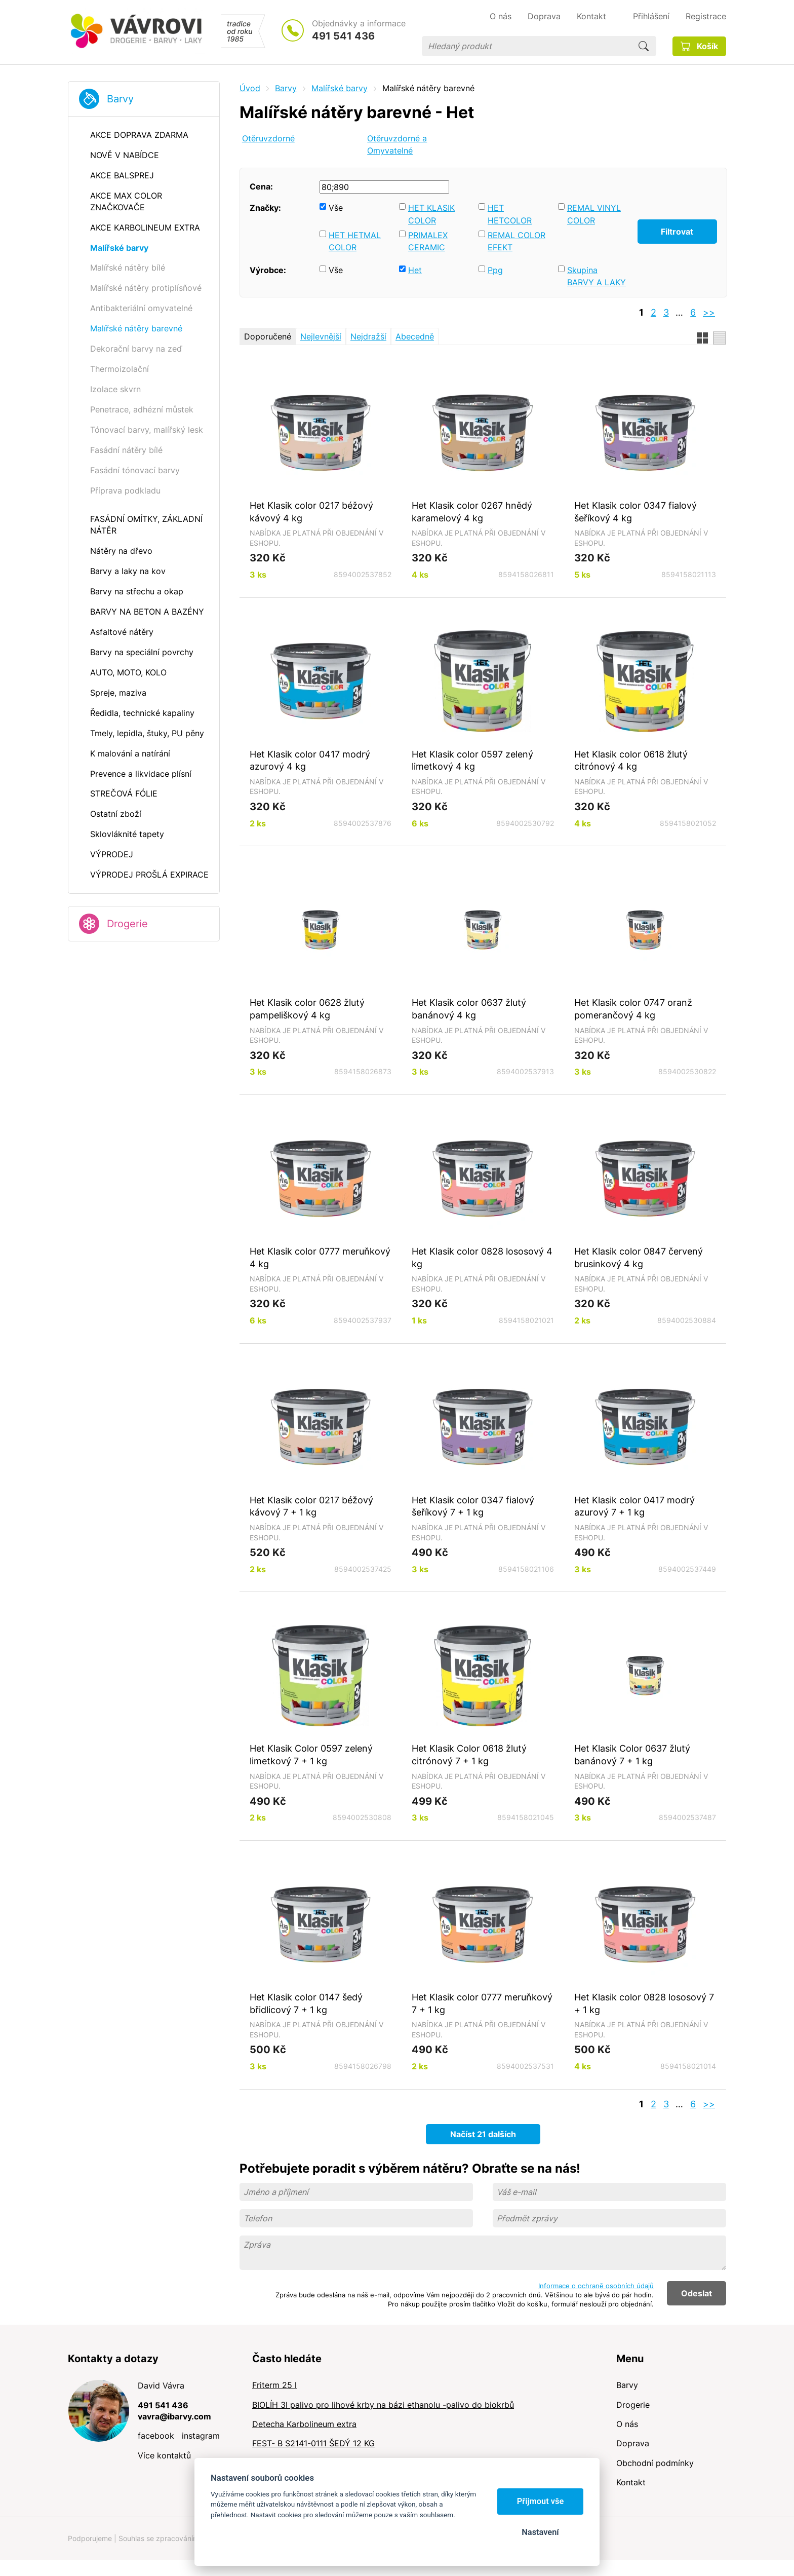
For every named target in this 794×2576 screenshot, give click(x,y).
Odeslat (696, 2293)
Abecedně (414, 336)
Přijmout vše (540, 2501)
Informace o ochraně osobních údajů (596, 2286)
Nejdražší (368, 336)
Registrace (706, 16)
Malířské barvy (339, 88)
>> (709, 312)
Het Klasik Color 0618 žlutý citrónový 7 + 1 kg (469, 1754)
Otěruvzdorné (268, 138)
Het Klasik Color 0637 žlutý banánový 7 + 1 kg (632, 1754)
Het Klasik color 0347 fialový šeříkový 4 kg (635, 511)
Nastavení (540, 2532)
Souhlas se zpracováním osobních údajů (184, 2538)
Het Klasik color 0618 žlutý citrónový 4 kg (631, 760)
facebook (156, 2436)
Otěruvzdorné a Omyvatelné (397, 144)
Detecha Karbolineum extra (304, 2424)
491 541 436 (343, 36)
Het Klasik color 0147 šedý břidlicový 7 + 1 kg (306, 2003)
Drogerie (127, 924)
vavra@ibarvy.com (174, 2416)
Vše (336, 208)
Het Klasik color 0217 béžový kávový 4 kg (311, 511)
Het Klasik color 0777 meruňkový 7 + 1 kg (482, 2003)
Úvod (250, 88)
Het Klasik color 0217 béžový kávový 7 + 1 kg (311, 1506)
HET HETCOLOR (510, 214)
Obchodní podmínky (655, 2463)
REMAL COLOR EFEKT (516, 241)
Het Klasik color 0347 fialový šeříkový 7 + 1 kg (473, 1506)
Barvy (120, 99)
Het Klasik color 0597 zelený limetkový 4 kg (472, 760)
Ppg (495, 270)
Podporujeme (90, 2538)
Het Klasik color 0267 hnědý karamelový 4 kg (472, 511)
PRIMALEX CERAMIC (428, 241)
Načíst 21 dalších (483, 2134)
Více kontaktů (164, 2455)
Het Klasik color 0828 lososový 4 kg (482, 1257)
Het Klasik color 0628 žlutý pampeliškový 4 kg (307, 1008)
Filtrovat (677, 231)
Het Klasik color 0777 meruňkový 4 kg (320, 1257)
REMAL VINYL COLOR (594, 214)
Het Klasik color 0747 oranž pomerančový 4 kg (633, 1008)
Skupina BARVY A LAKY (596, 276)
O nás (627, 2424)
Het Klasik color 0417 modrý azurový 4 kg (310, 760)
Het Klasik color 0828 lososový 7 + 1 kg (644, 2003)
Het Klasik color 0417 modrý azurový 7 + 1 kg (634, 1506)
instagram (201, 2436)
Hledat (643, 46)
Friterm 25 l (274, 2385)
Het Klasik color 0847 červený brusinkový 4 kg (638, 1257)
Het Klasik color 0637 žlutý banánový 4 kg (469, 1008)
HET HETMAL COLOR (355, 241)
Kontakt (631, 2482)
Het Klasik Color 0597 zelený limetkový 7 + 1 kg (311, 1754)
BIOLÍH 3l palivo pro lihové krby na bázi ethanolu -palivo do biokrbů (383, 2405)
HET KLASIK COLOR (431, 214)
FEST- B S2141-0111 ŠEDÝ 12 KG (313, 2443)
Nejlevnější (320, 336)
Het (415, 270)
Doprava (632, 2443)
